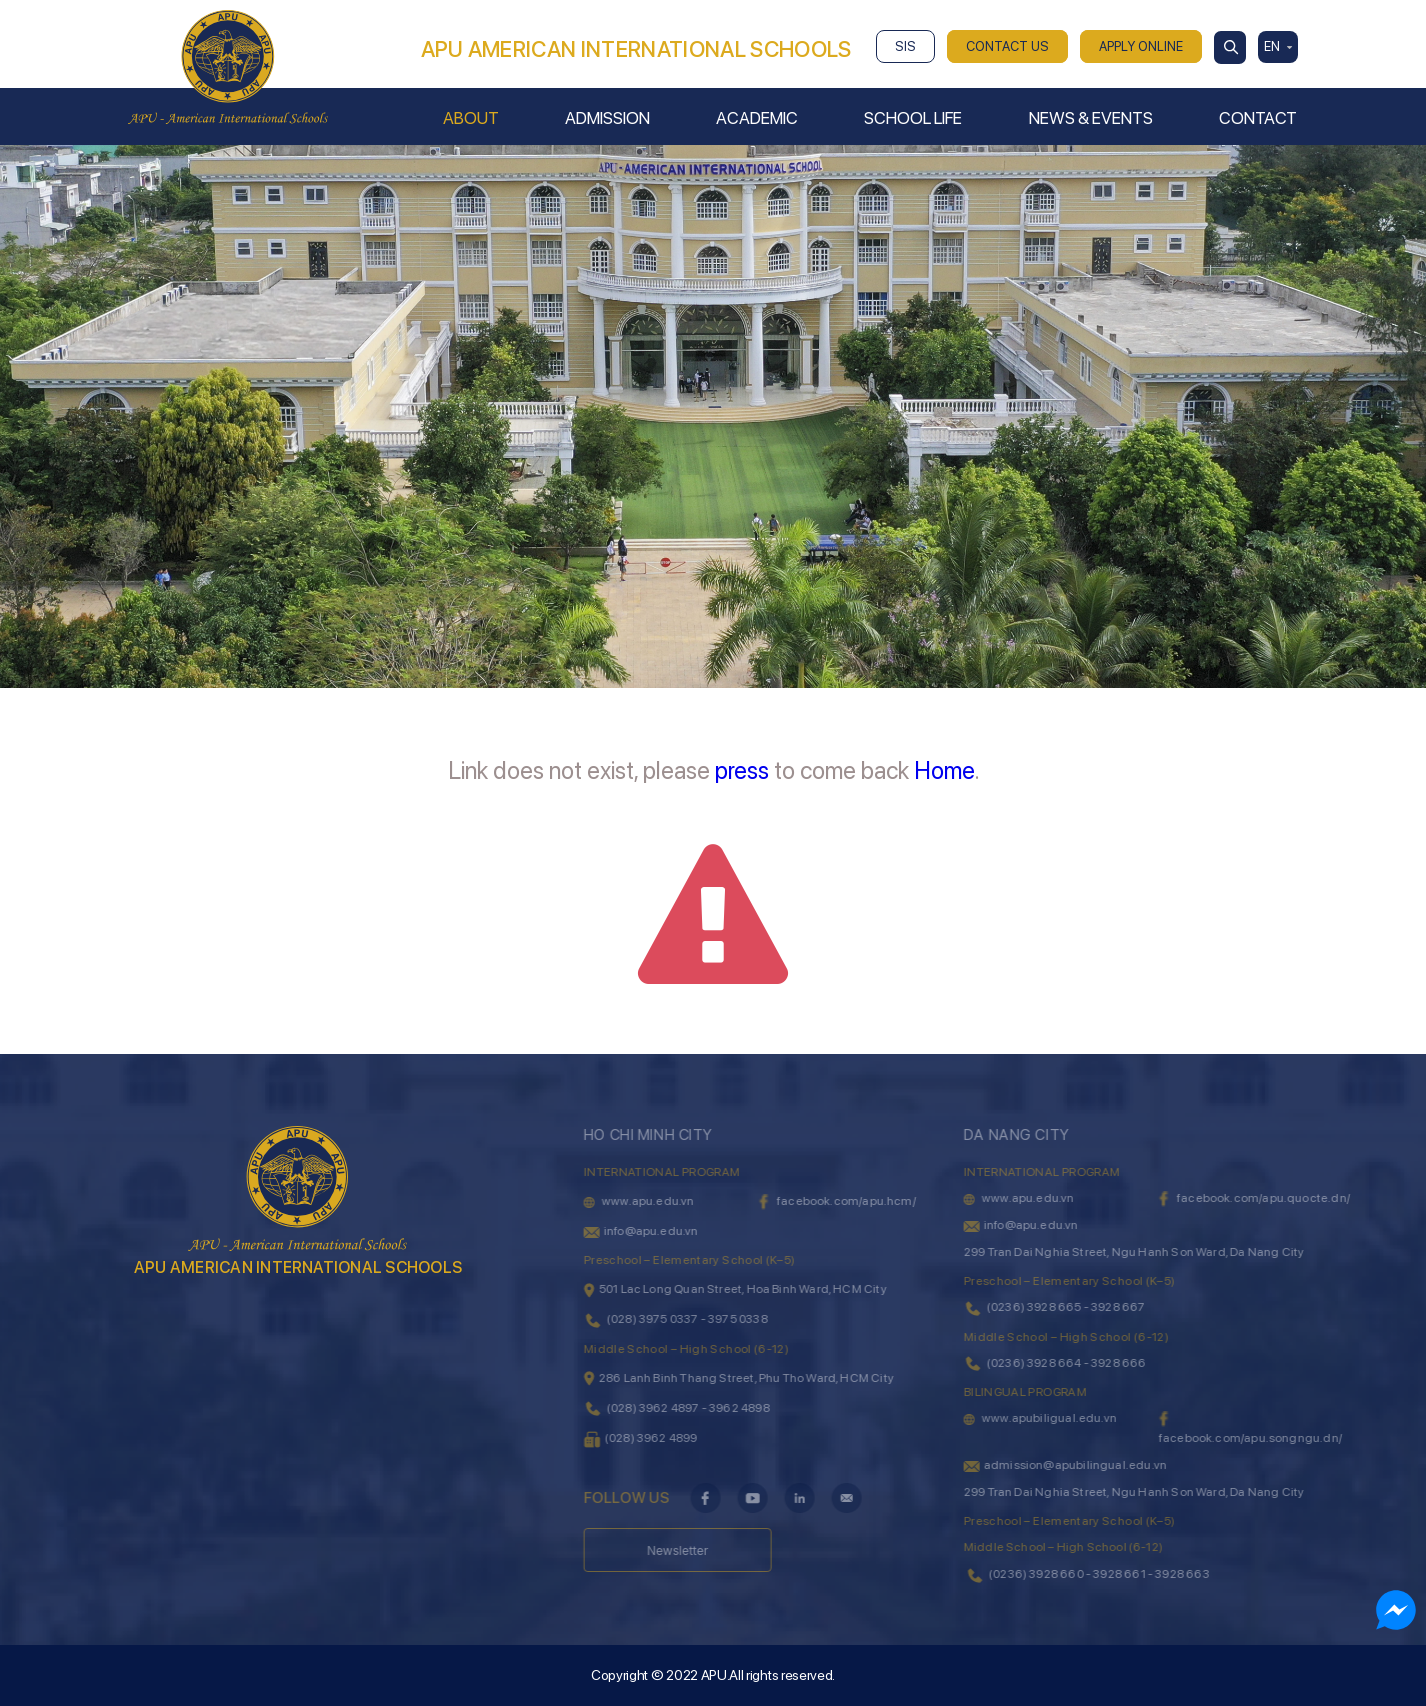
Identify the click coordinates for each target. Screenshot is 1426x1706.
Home (944, 770)
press (742, 770)
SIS (905, 46)
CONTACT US (1007, 46)
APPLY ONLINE (1141, 46)
